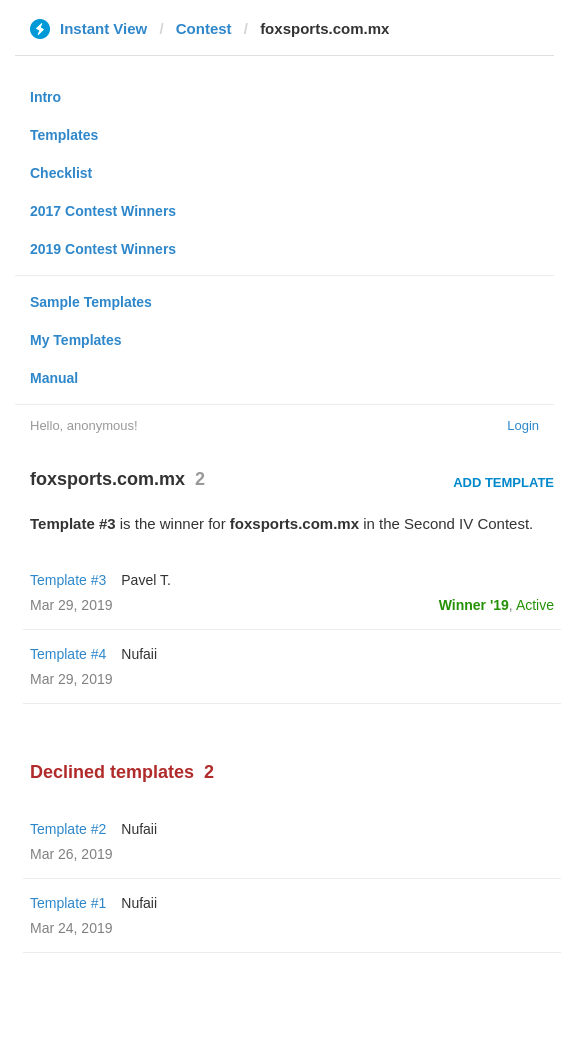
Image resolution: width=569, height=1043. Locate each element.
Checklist (61, 173)
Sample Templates (91, 302)
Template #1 (68, 903)
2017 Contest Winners (103, 211)
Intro (45, 97)
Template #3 (68, 580)
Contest (204, 28)
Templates (64, 135)
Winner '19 (474, 605)
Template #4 (68, 654)
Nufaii (139, 654)
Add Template (503, 482)
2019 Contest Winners (103, 249)
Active (535, 605)
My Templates (76, 340)
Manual (54, 378)
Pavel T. (146, 580)
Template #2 (68, 829)
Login (523, 425)
